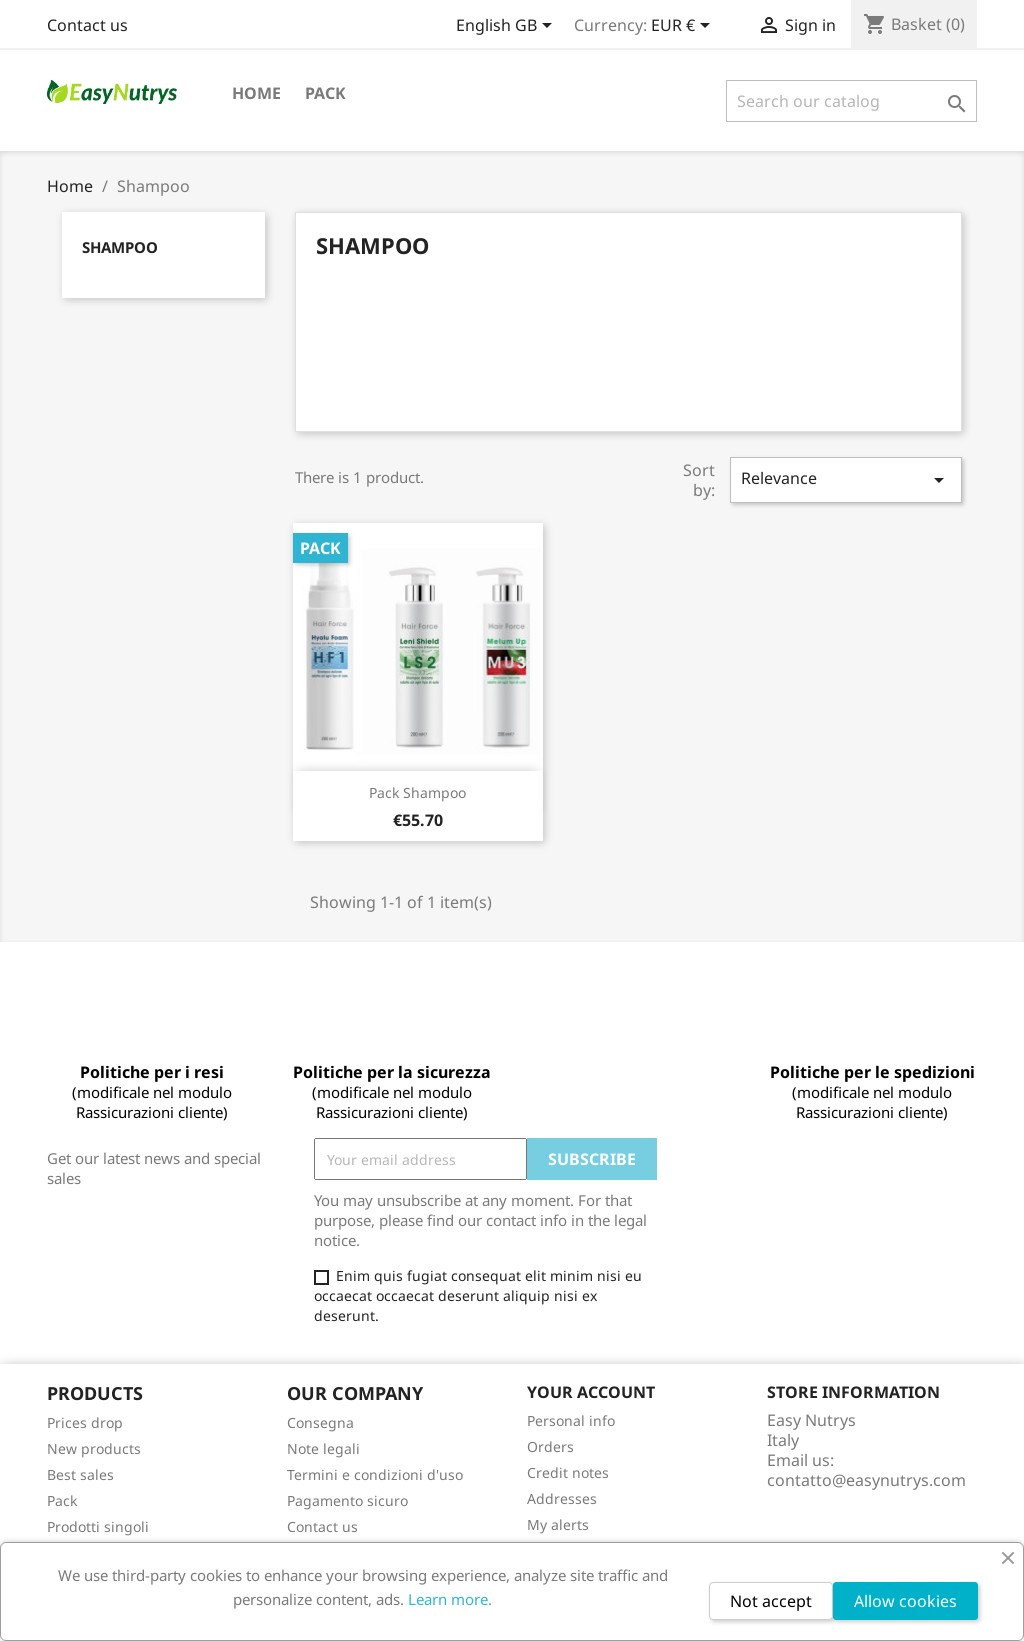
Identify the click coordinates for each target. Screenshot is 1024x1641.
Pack (325, 93)
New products (94, 1448)
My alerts (558, 1524)
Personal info (571, 1420)
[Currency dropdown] (684, 27)
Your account (591, 1392)
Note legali (323, 1448)
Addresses (562, 1498)
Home (256, 93)
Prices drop (85, 1422)
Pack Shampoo (417, 792)
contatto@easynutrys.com (866, 1480)
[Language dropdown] (507, 27)
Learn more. (450, 1599)
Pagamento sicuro (347, 1500)
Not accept (771, 1601)
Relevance (846, 479)
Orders (550, 1446)
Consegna (320, 1422)
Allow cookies (905, 1601)
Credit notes (568, 1472)
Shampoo (120, 247)
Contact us (87, 25)
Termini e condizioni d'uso (375, 1474)
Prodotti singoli (98, 1526)
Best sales (80, 1474)
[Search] (851, 101)
